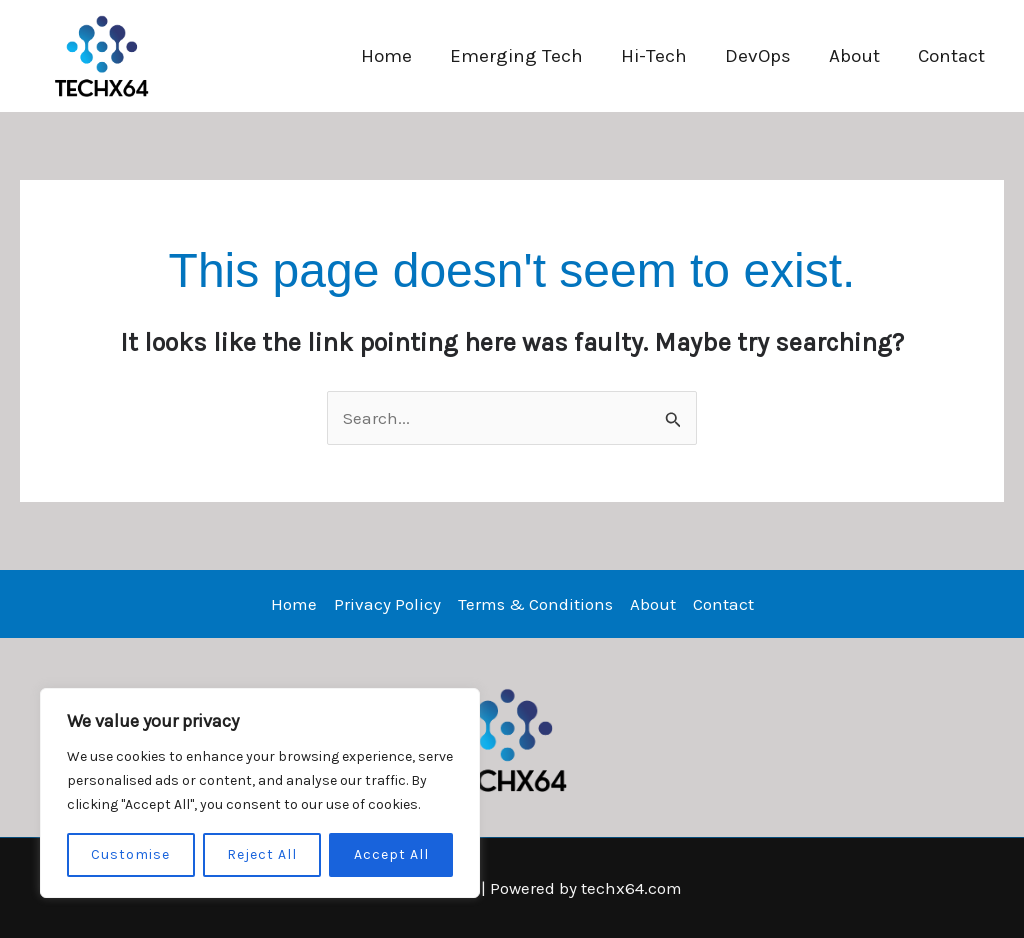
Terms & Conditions (535, 604)
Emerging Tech (516, 56)
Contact (951, 56)
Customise (130, 854)
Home (386, 56)
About (854, 56)
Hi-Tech (654, 56)
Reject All (262, 854)
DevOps (758, 56)
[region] (260, 793)
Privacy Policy (387, 604)
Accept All (391, 854)
